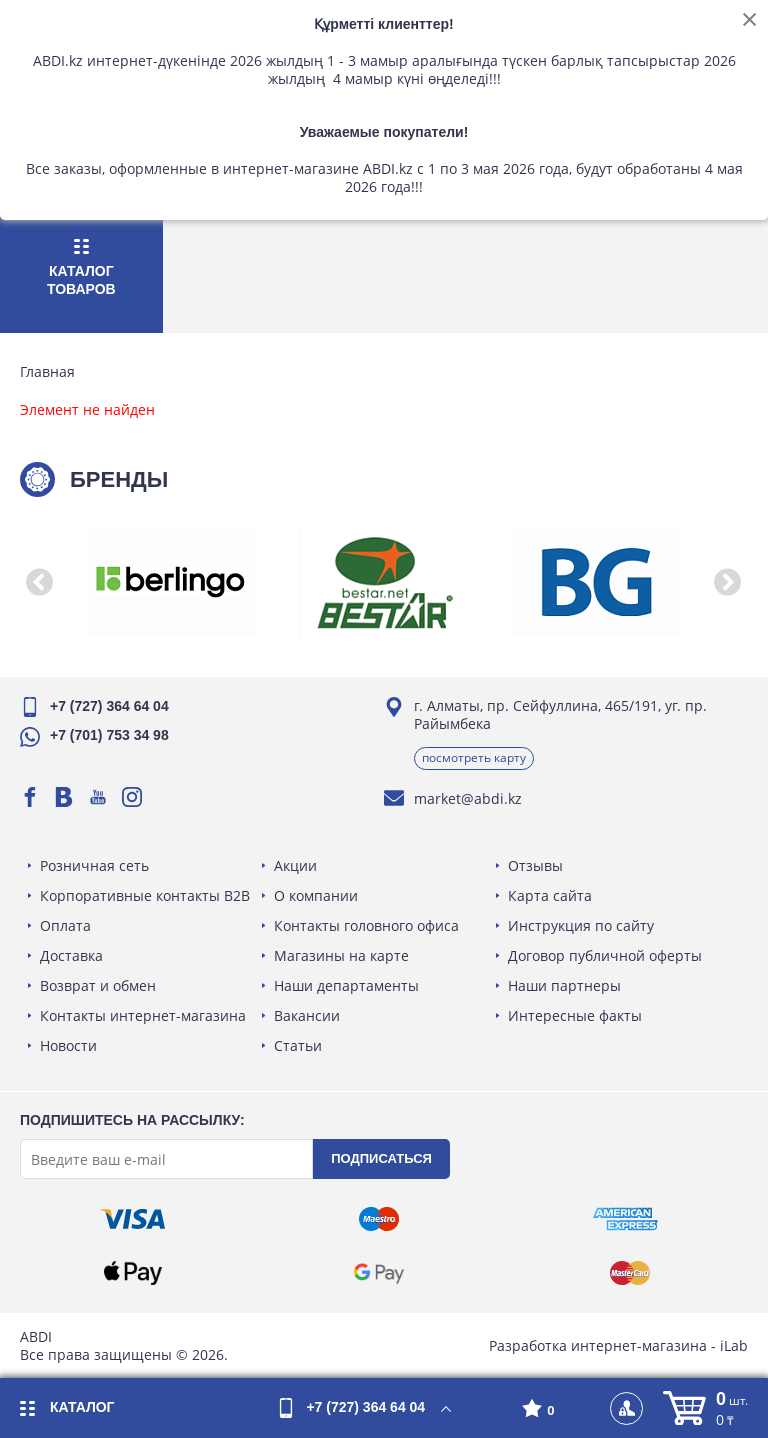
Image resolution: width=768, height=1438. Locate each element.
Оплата (65, 925)
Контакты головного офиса (366, 925)
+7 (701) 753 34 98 (109, 735)
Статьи (298, 1045)
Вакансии (307, 1015)
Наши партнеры (564, 985)
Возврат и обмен (98, 985)
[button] (40, 582)
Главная (47, 372)
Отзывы (535, 865)
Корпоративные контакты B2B (145, 895)
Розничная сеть (94, 865)
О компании (316, 895)
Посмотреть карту (474, 757)
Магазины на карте (341, 955)
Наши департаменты (346, 985)
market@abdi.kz (468, 798)
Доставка (71, 955)
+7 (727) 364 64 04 (109, 706)
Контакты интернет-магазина (143, 1015)
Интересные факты (575, 1015)
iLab (734, 1345)
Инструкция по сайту (581, 925)
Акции (295, 865)
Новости (68, 1045)
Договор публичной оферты (605, 955)
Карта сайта (550, 895)
